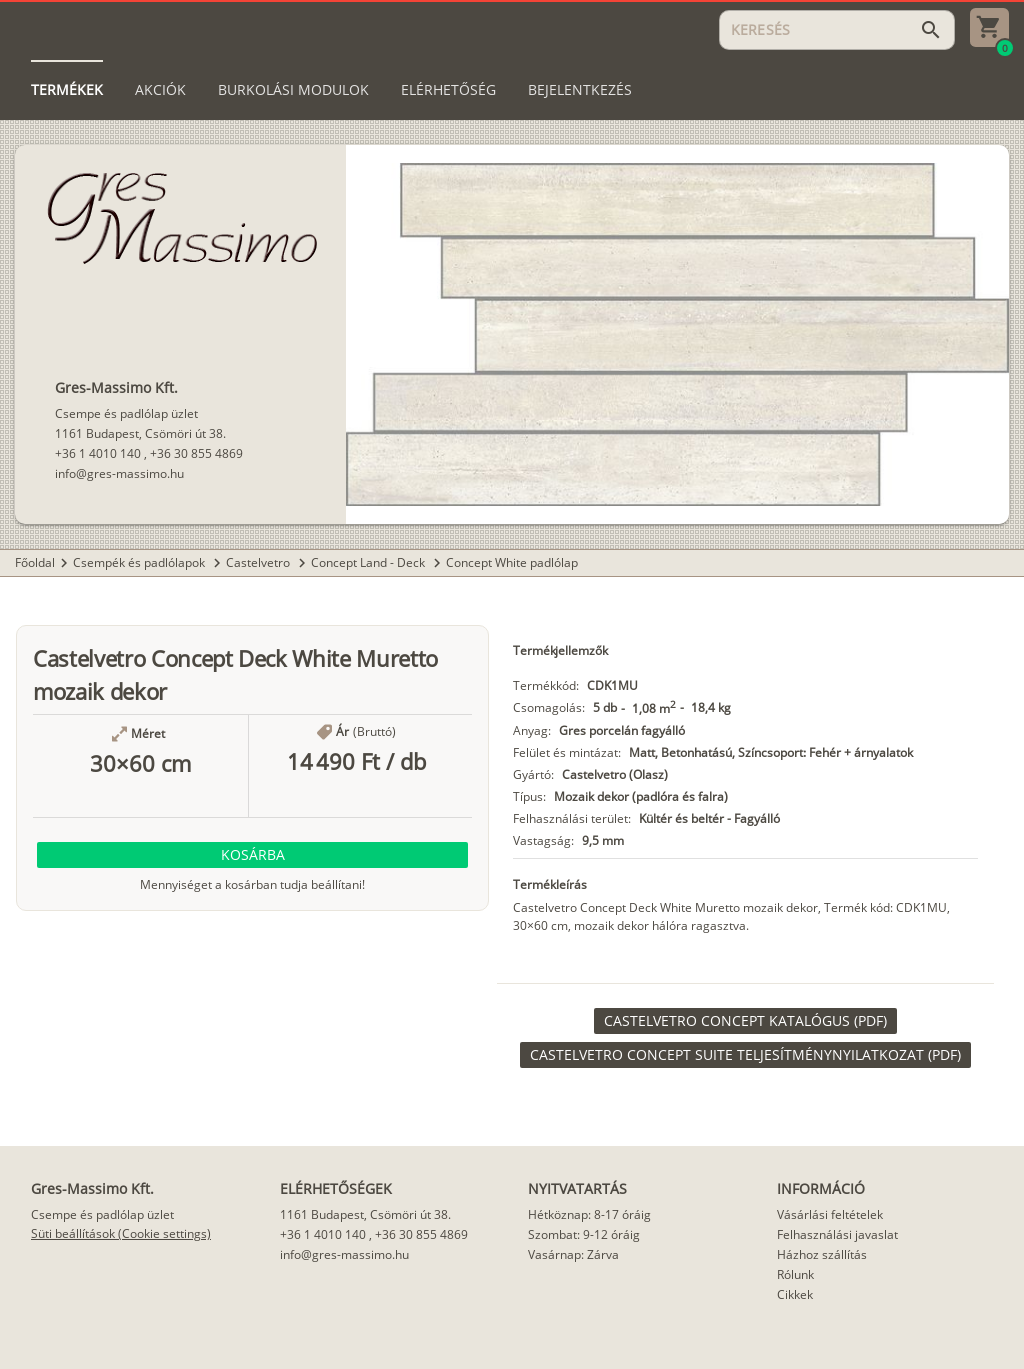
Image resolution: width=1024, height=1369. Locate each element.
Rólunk (795, 1274)
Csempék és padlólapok (140, 562)
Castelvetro (259, 562)
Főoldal (35, 562)
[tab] (67, 90)
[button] (252, 855)
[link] (745, 1021)
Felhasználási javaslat (837, 1234)
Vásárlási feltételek (830, 1214)
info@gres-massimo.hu (119, 473)
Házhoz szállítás (822, 1254)
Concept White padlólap (512, 562)
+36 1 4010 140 (98, 453)
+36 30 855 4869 (196, 453)
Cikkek (795, 1294)
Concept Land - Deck (369, 562)
